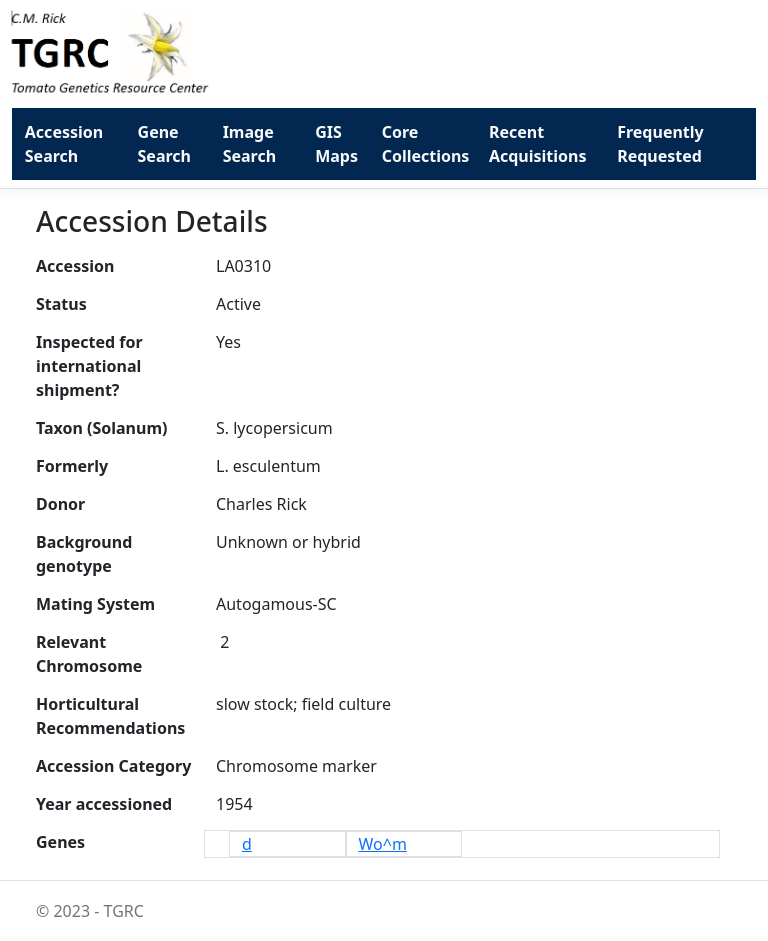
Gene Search (164, 144)
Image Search (249, 144)
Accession (75, 266)
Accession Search (64, 144)
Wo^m (383, 844)
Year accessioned (104, 804)
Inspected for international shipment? (89, 366)
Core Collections (426, 144)
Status (61, 304)
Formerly (72, 466)
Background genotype (84, 554)
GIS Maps (336, 144)
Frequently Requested (660, 144)
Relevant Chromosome (89, 654)
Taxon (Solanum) (101, 428)
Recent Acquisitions (538, 144)
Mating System (95, 604)
